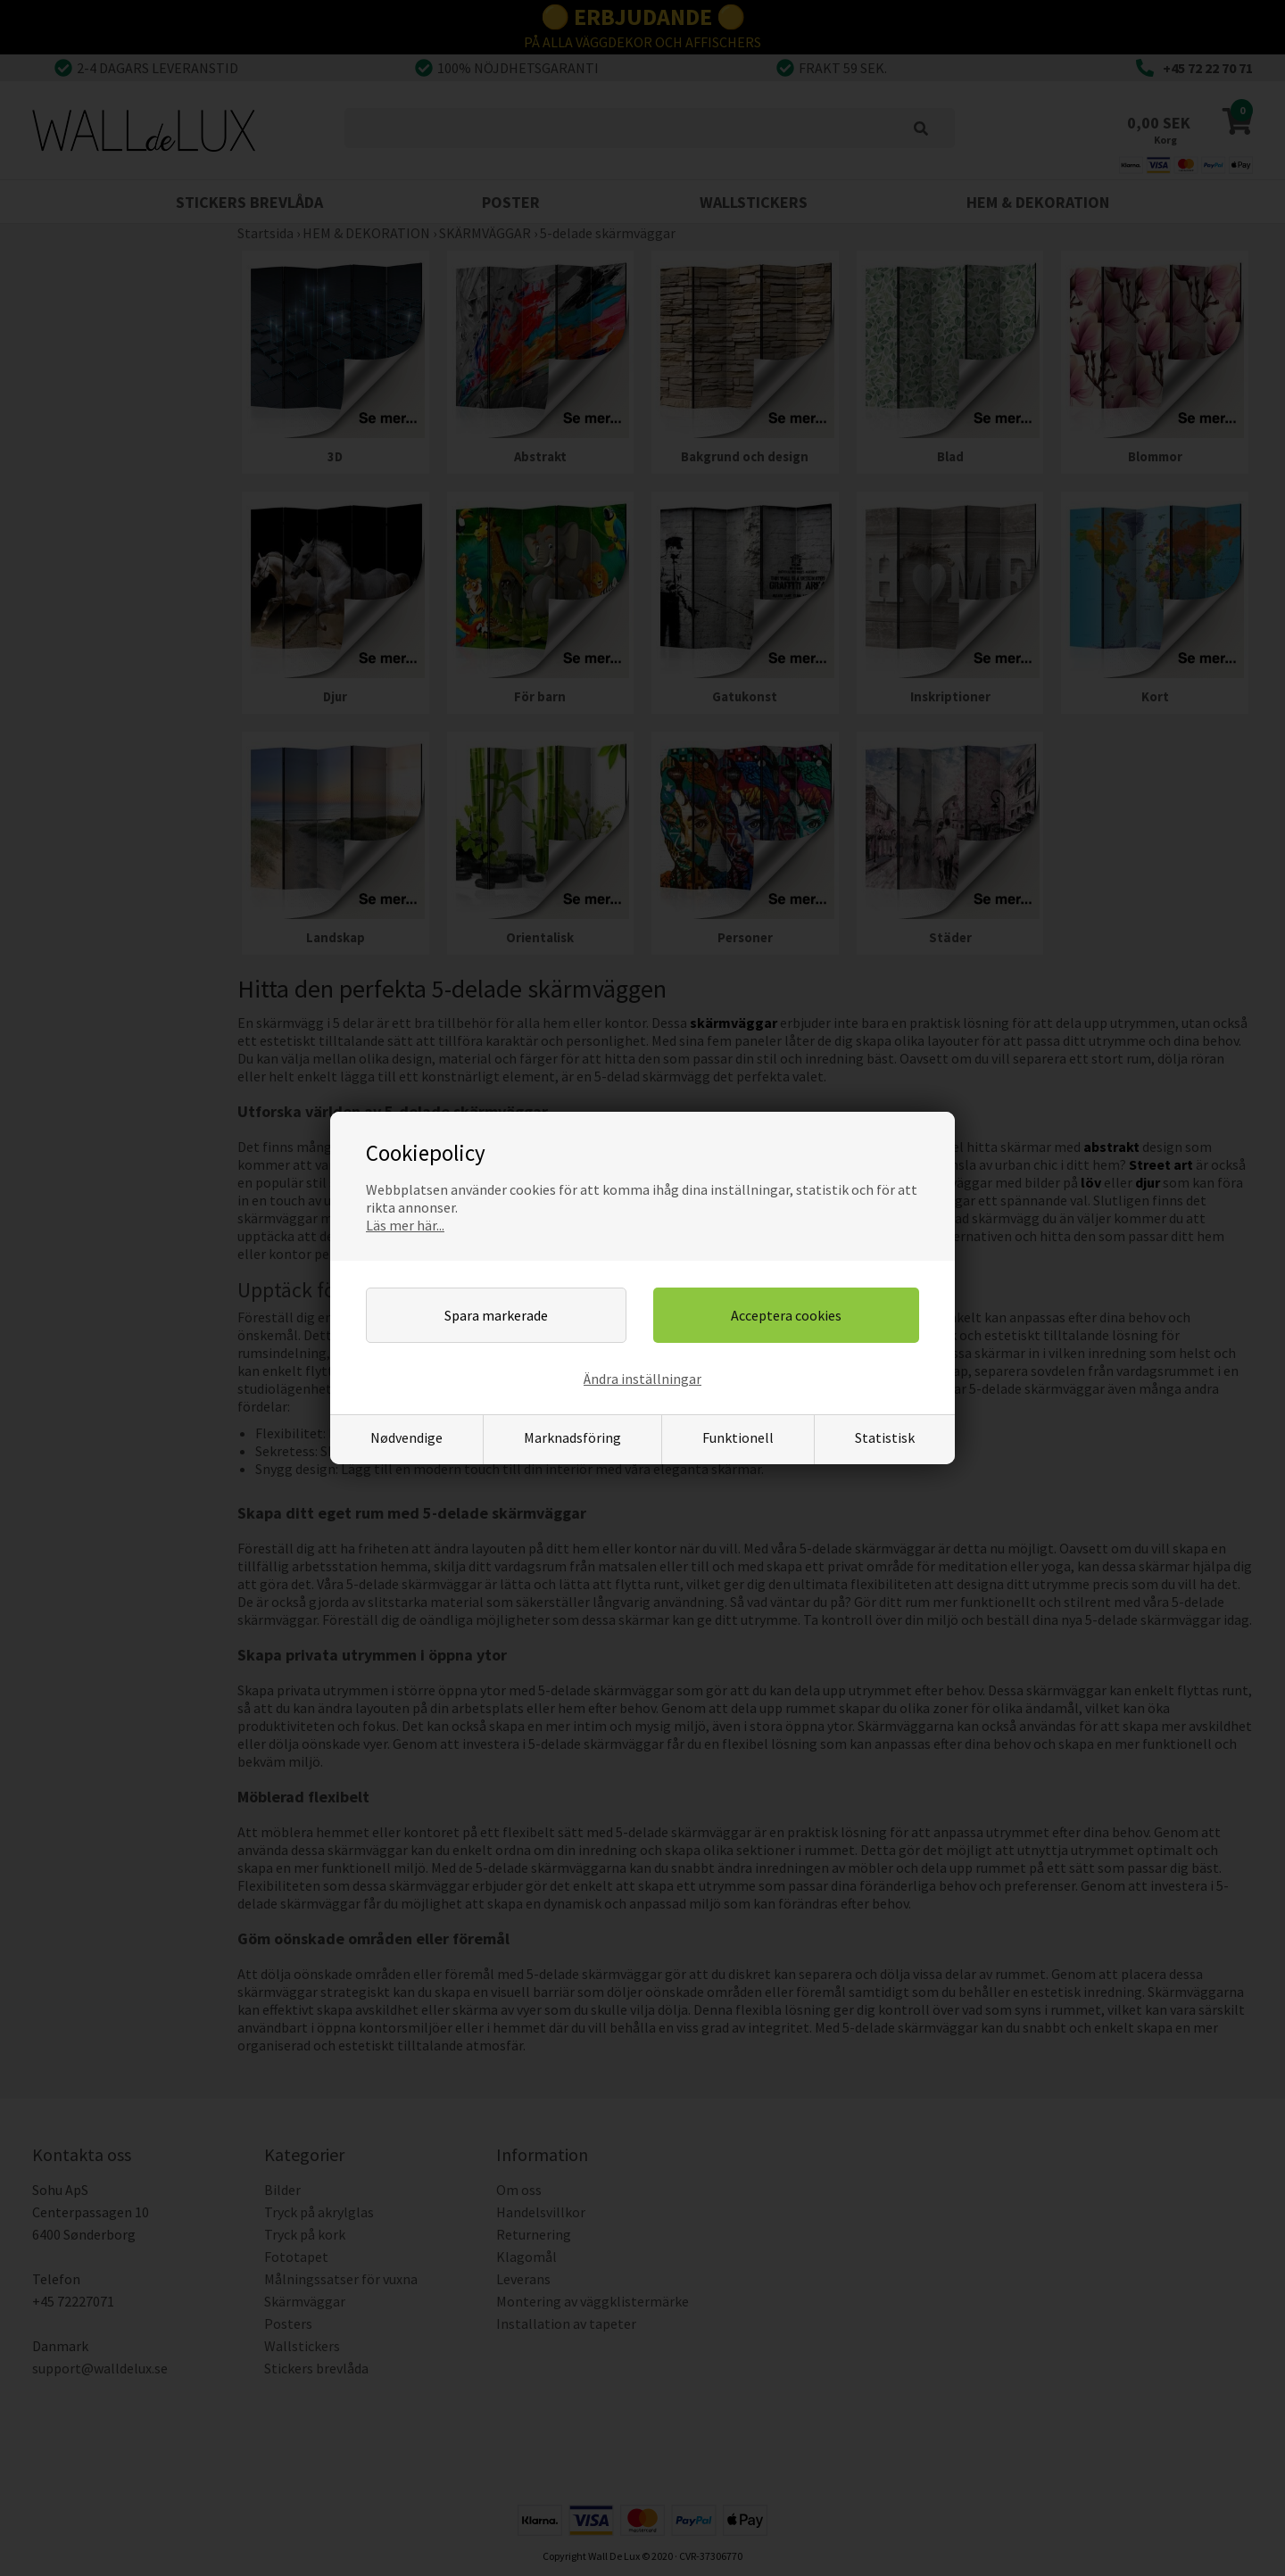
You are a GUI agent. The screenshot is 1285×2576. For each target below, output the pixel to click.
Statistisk (885, 1437)
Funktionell (738, 1437)
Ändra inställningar (642, 1378)
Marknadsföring (572, 1437)
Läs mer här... (405, 1225)
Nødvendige (406, 1437)
